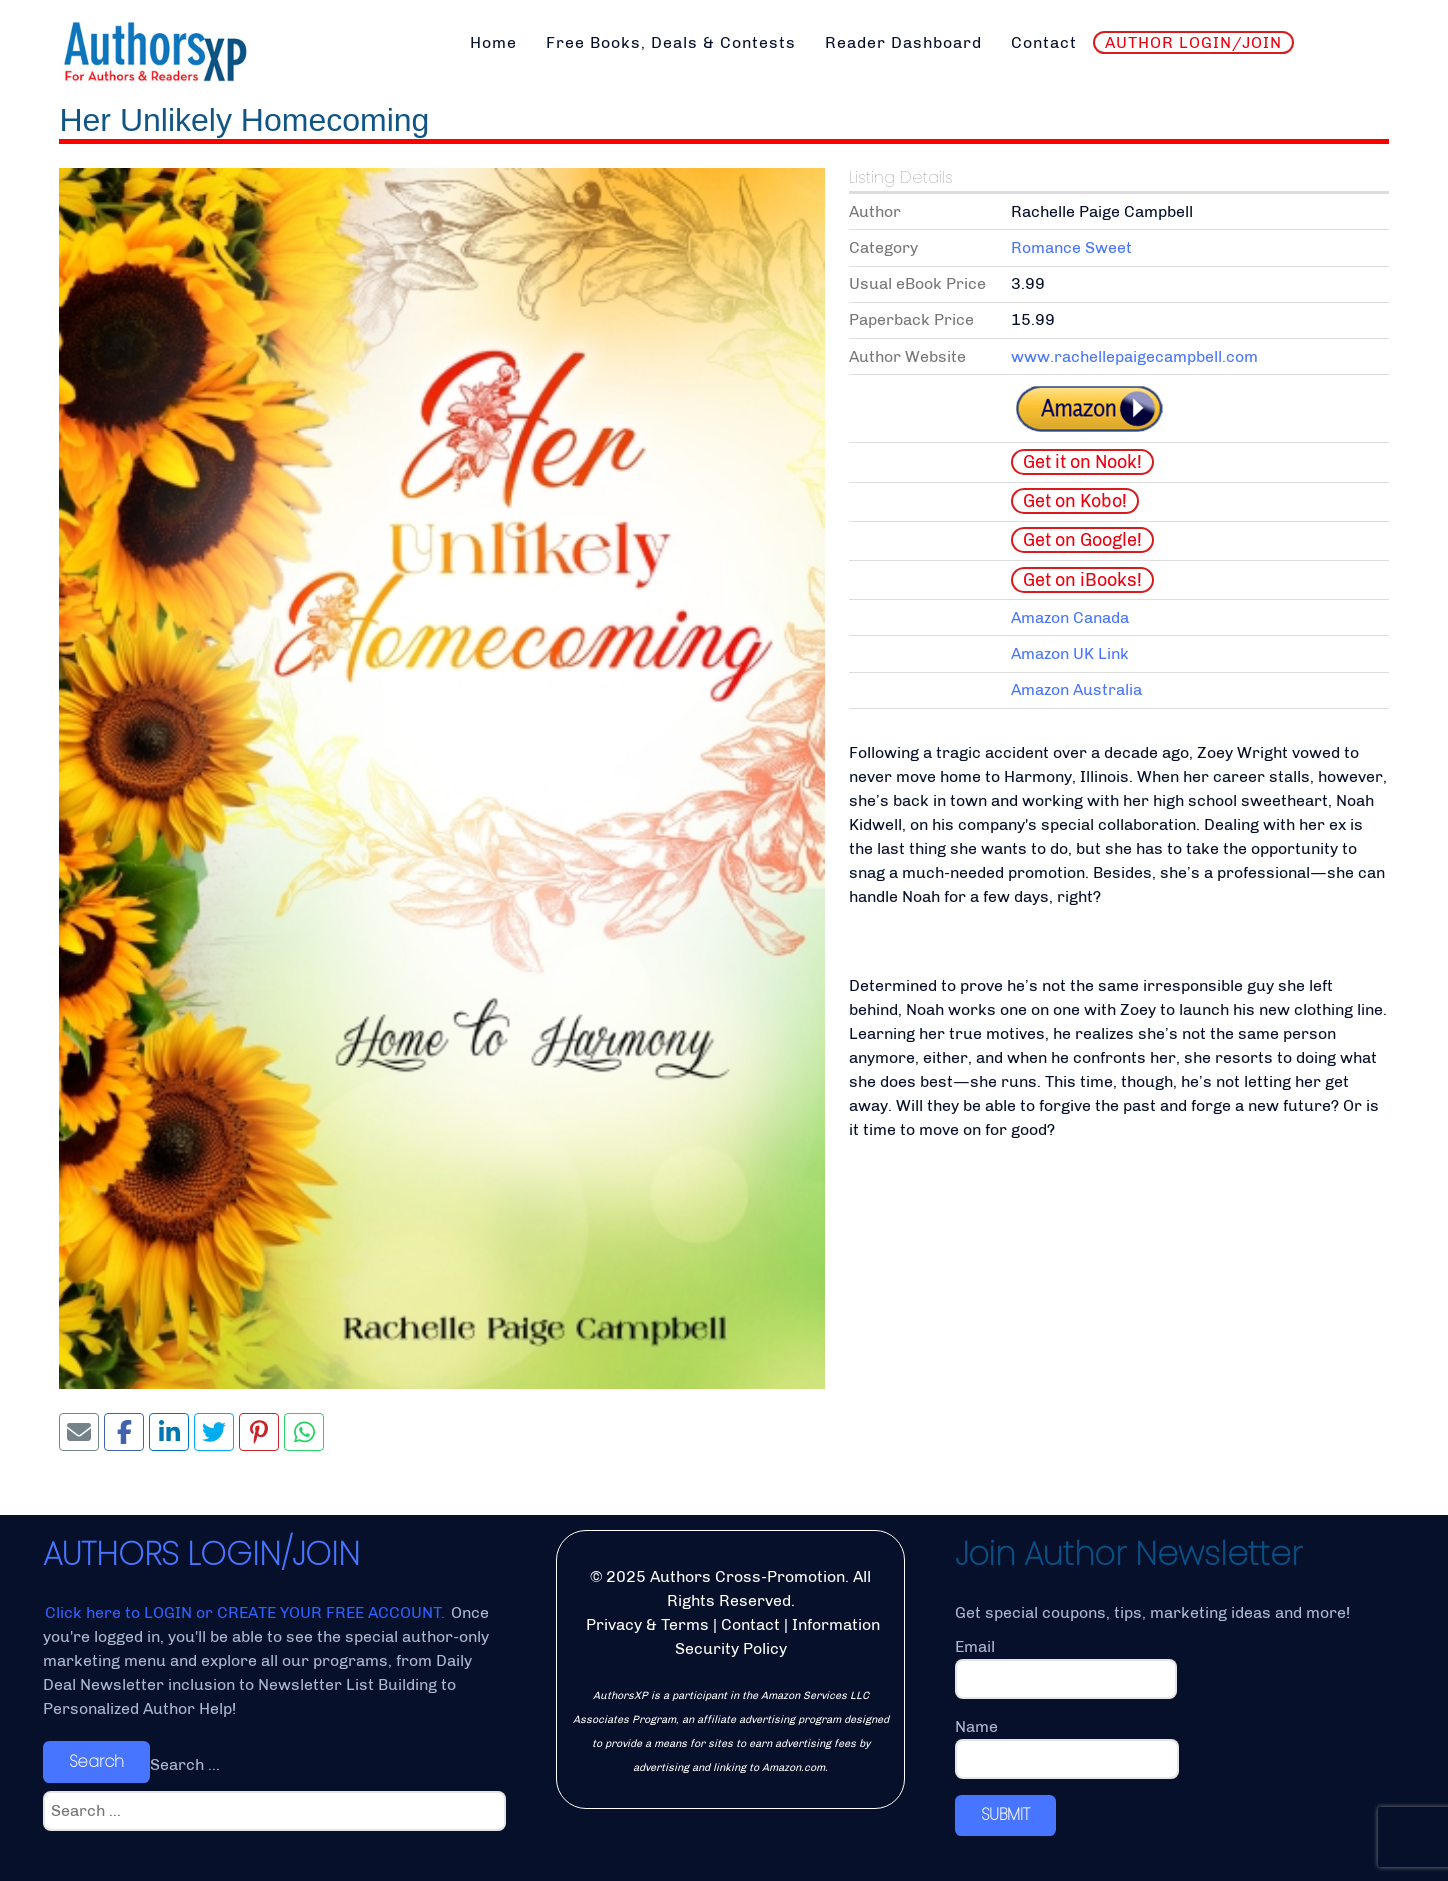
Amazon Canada (1070, 617)
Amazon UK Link (1070, 653)
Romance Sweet (1071, 247)
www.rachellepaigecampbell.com (1134, 356)
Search (96, 1761)
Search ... (185, 1764)
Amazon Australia (1076, 689)
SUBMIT (1005, 1814)
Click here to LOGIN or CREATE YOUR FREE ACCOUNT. (247, 1612)
